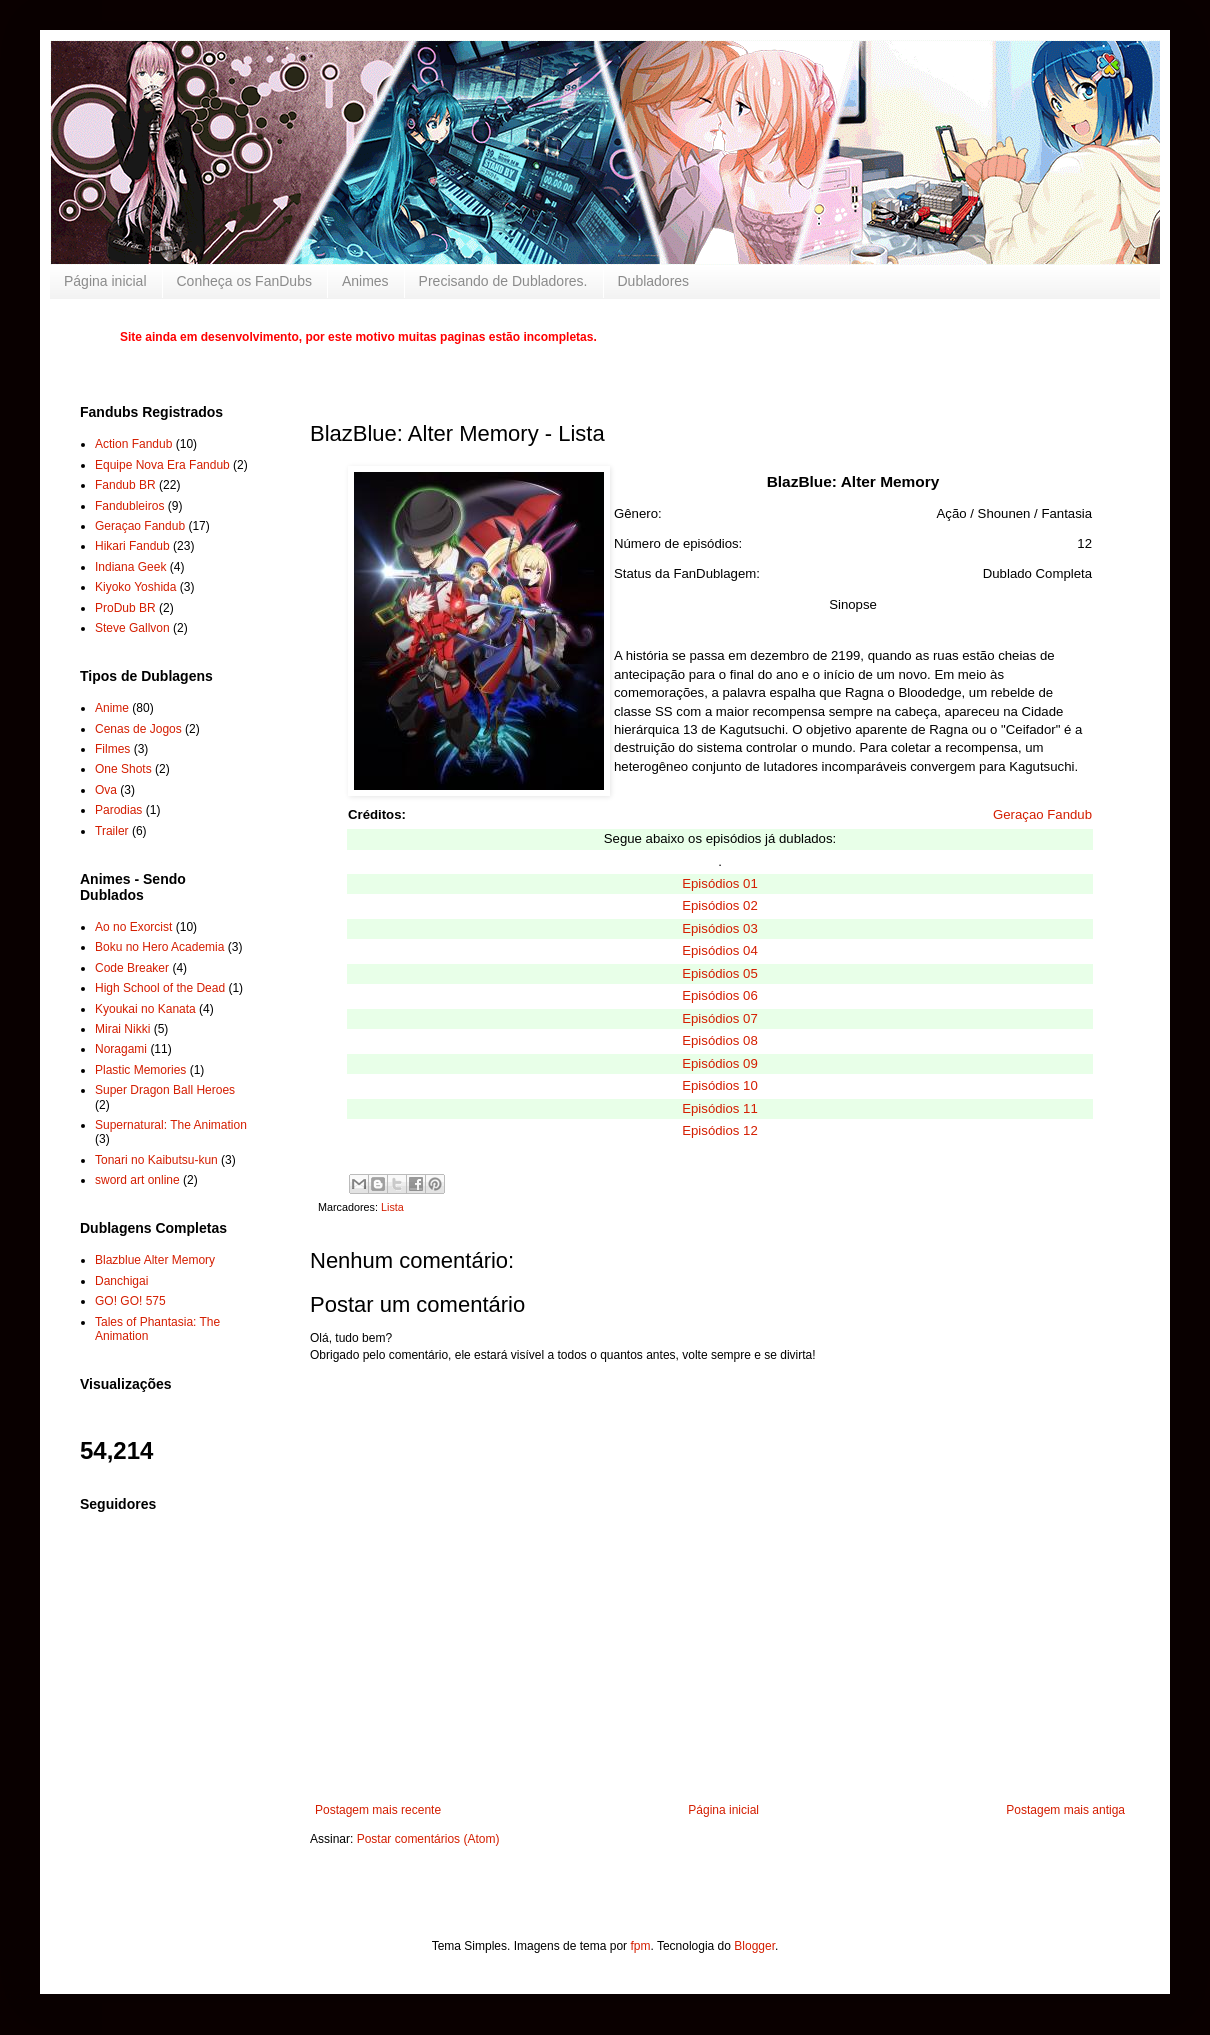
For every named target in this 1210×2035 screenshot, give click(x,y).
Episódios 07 (720, 1018)
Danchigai (121, 1281)
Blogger (754, 1946)
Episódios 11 (720, 1108)
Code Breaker (132, 968)
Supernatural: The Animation (171, 1125)
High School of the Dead (160, 988)
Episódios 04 (720, 950)
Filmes (112, 749)
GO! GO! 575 (130, 1301)
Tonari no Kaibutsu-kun (156, 1160)
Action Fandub (133, 444)
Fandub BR (125, 485)
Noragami (121, 1049)
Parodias (118, 810)
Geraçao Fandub (1042, 814)
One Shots (123, 769)
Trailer (112, 831)
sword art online (137, 1180)
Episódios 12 (720, 1130)
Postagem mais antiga (1065, 1810)
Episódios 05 (720, 973)
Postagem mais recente (378, 1810)
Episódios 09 (720, 1063)
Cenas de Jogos (138, 729)
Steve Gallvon (132, 628)
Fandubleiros (129, 506)
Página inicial (105, 281)
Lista (392, 1207)
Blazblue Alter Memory (155, 1260)
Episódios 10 (720, 1085)
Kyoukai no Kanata (145, 1009)
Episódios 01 (720, 883)
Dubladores (654, 281)
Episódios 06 (720, 995)
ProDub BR (125, 608)
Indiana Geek (130, 567)
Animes (365, 281)
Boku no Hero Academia (159, 947)
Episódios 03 (720, 928)
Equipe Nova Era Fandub (162, 465)
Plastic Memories (140, 1070)
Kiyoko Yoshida (135, 587)
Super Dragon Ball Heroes (165, 1090)
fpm (640, 1946)
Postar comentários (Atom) (428, 1839)
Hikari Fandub (132, 546)
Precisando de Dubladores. (503, 281)
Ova (106, 790)
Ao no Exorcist (133, 927)
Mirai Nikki (122, 1029)
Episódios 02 (720, 905)
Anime (112, 708)
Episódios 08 (720, 1040)
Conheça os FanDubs (244, 281)
